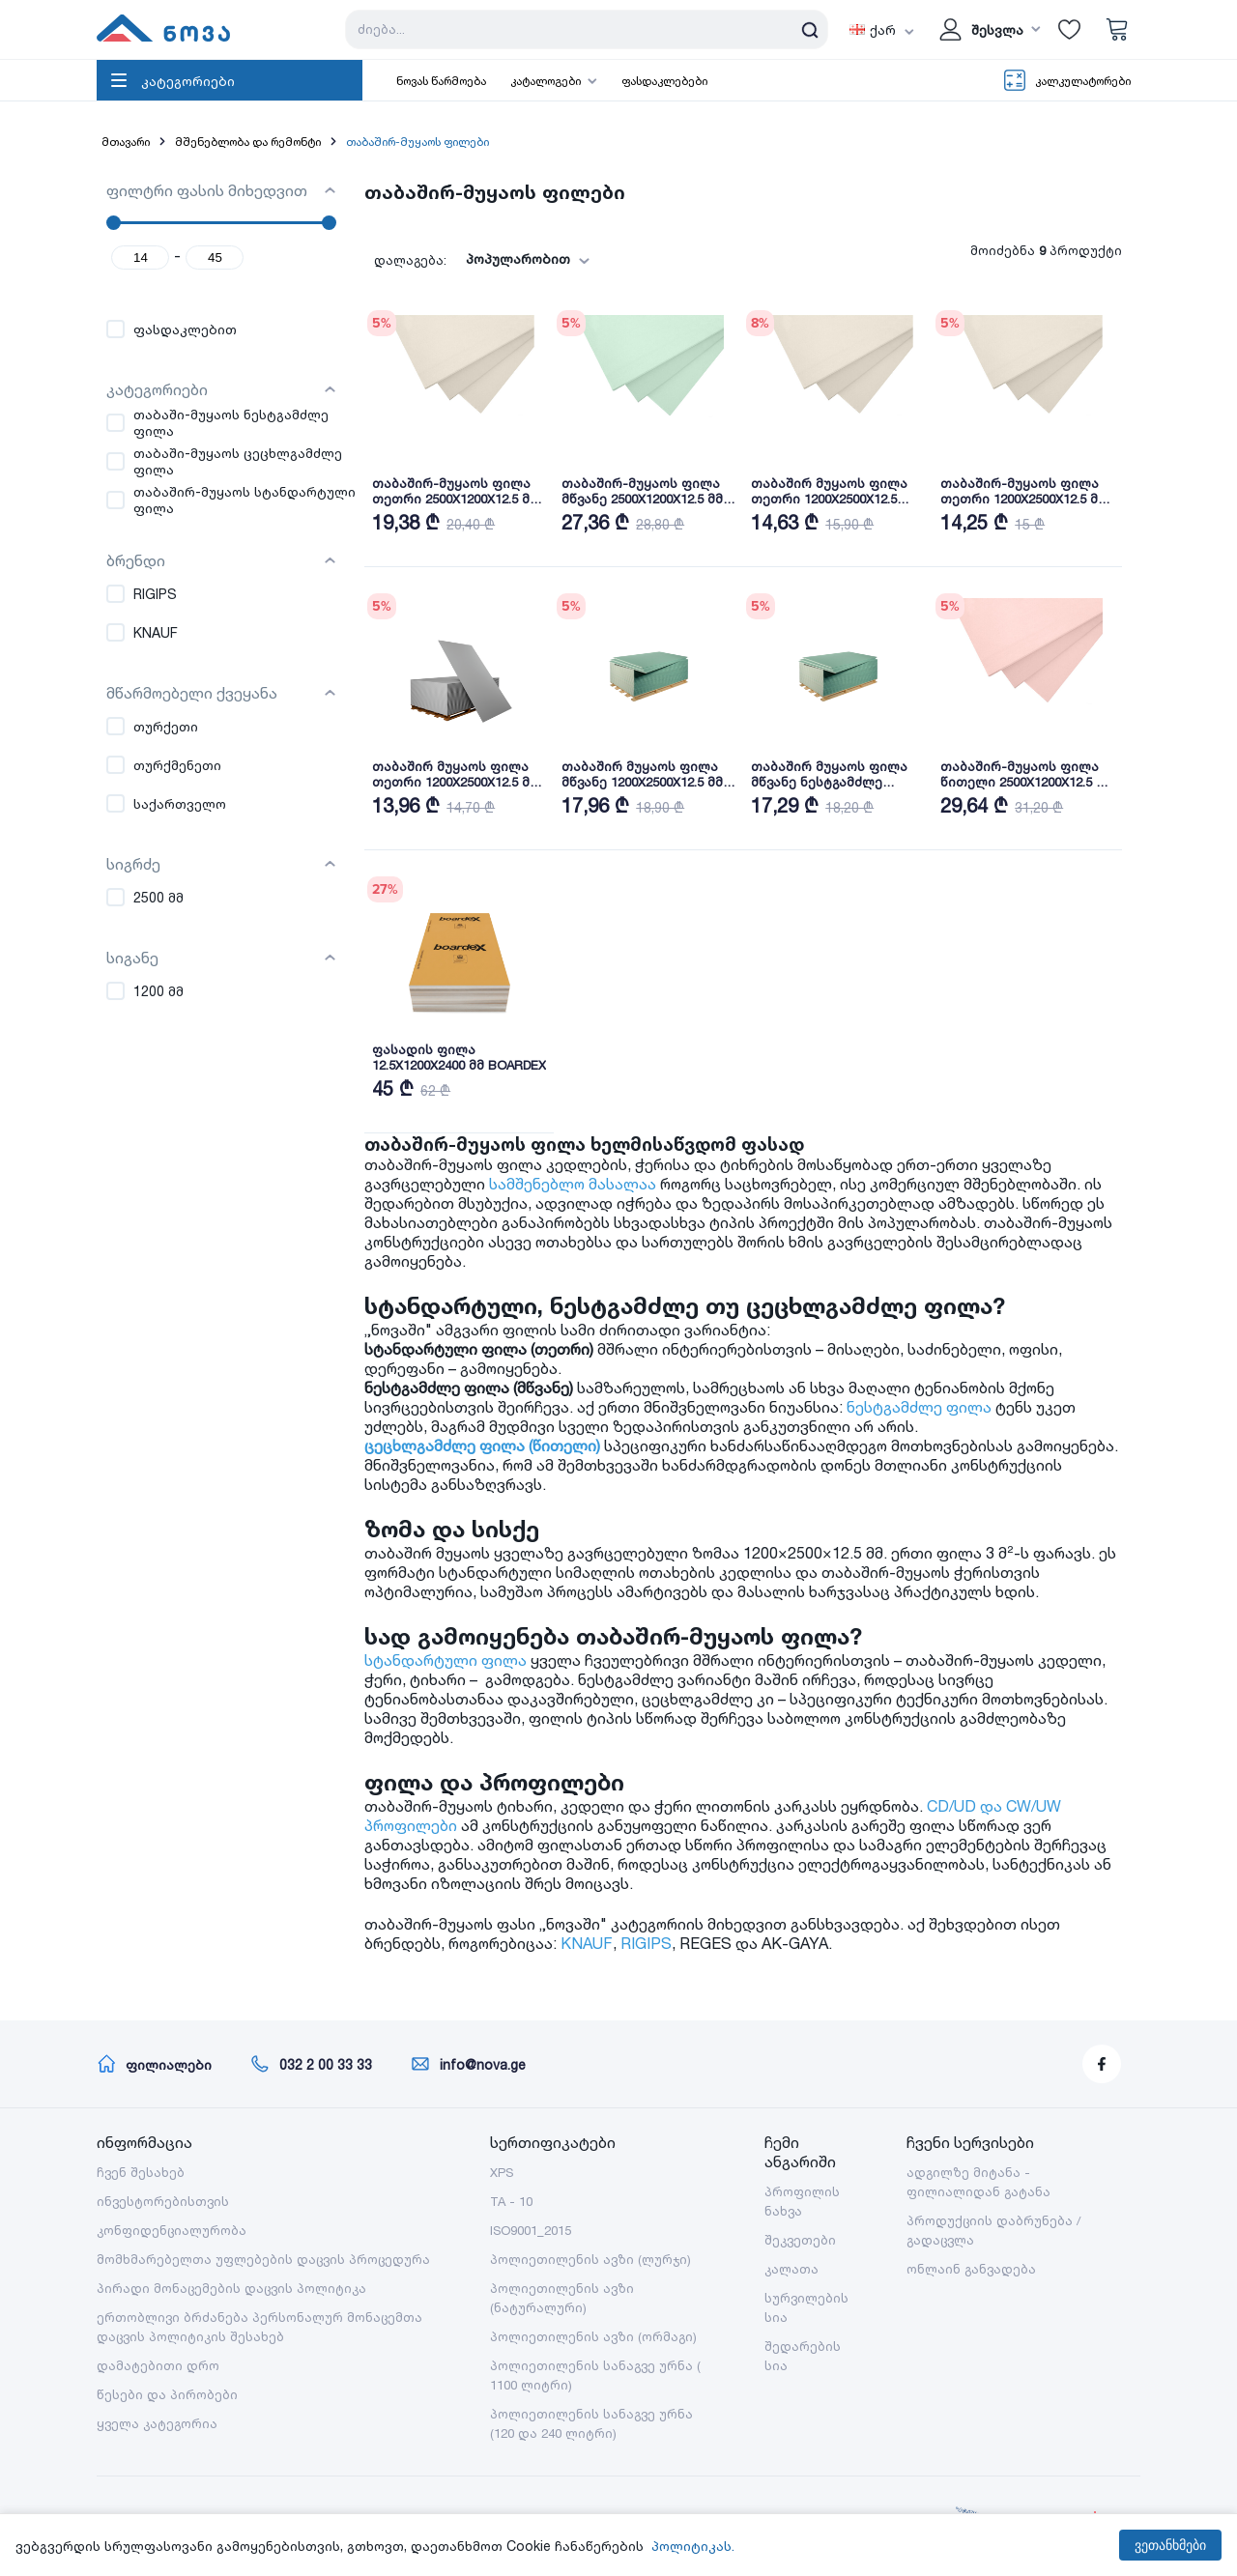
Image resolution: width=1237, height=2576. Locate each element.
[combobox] (540, 259)
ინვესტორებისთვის (163, 2201)
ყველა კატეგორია (157, 2423)
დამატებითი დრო (158, 2365)
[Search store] (586, 29)
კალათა (791, 2268)
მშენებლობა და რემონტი (248, 141)
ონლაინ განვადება (971, 2268)
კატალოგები (545, 80)
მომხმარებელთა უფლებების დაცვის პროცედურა (263, 2259)
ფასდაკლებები (664, 80)
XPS (501, 2172)
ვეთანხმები (1170, 2545)
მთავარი (125, 141)
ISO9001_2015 (530, 2230)
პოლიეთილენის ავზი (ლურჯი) (590, 2259)
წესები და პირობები (167, 2394)
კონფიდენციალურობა (171, 2230)
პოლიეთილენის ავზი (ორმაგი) (593, 2336)
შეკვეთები (800, 2239)
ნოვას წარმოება (441, 80)
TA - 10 (511, 2201)
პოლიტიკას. (692, 2545)
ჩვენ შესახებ (141, 2172)
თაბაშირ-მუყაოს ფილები (417, 141)
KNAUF (605, 1943)
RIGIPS (664, 1943)
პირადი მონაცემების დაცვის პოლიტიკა (231, 2288)
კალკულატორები (1083, 80)
